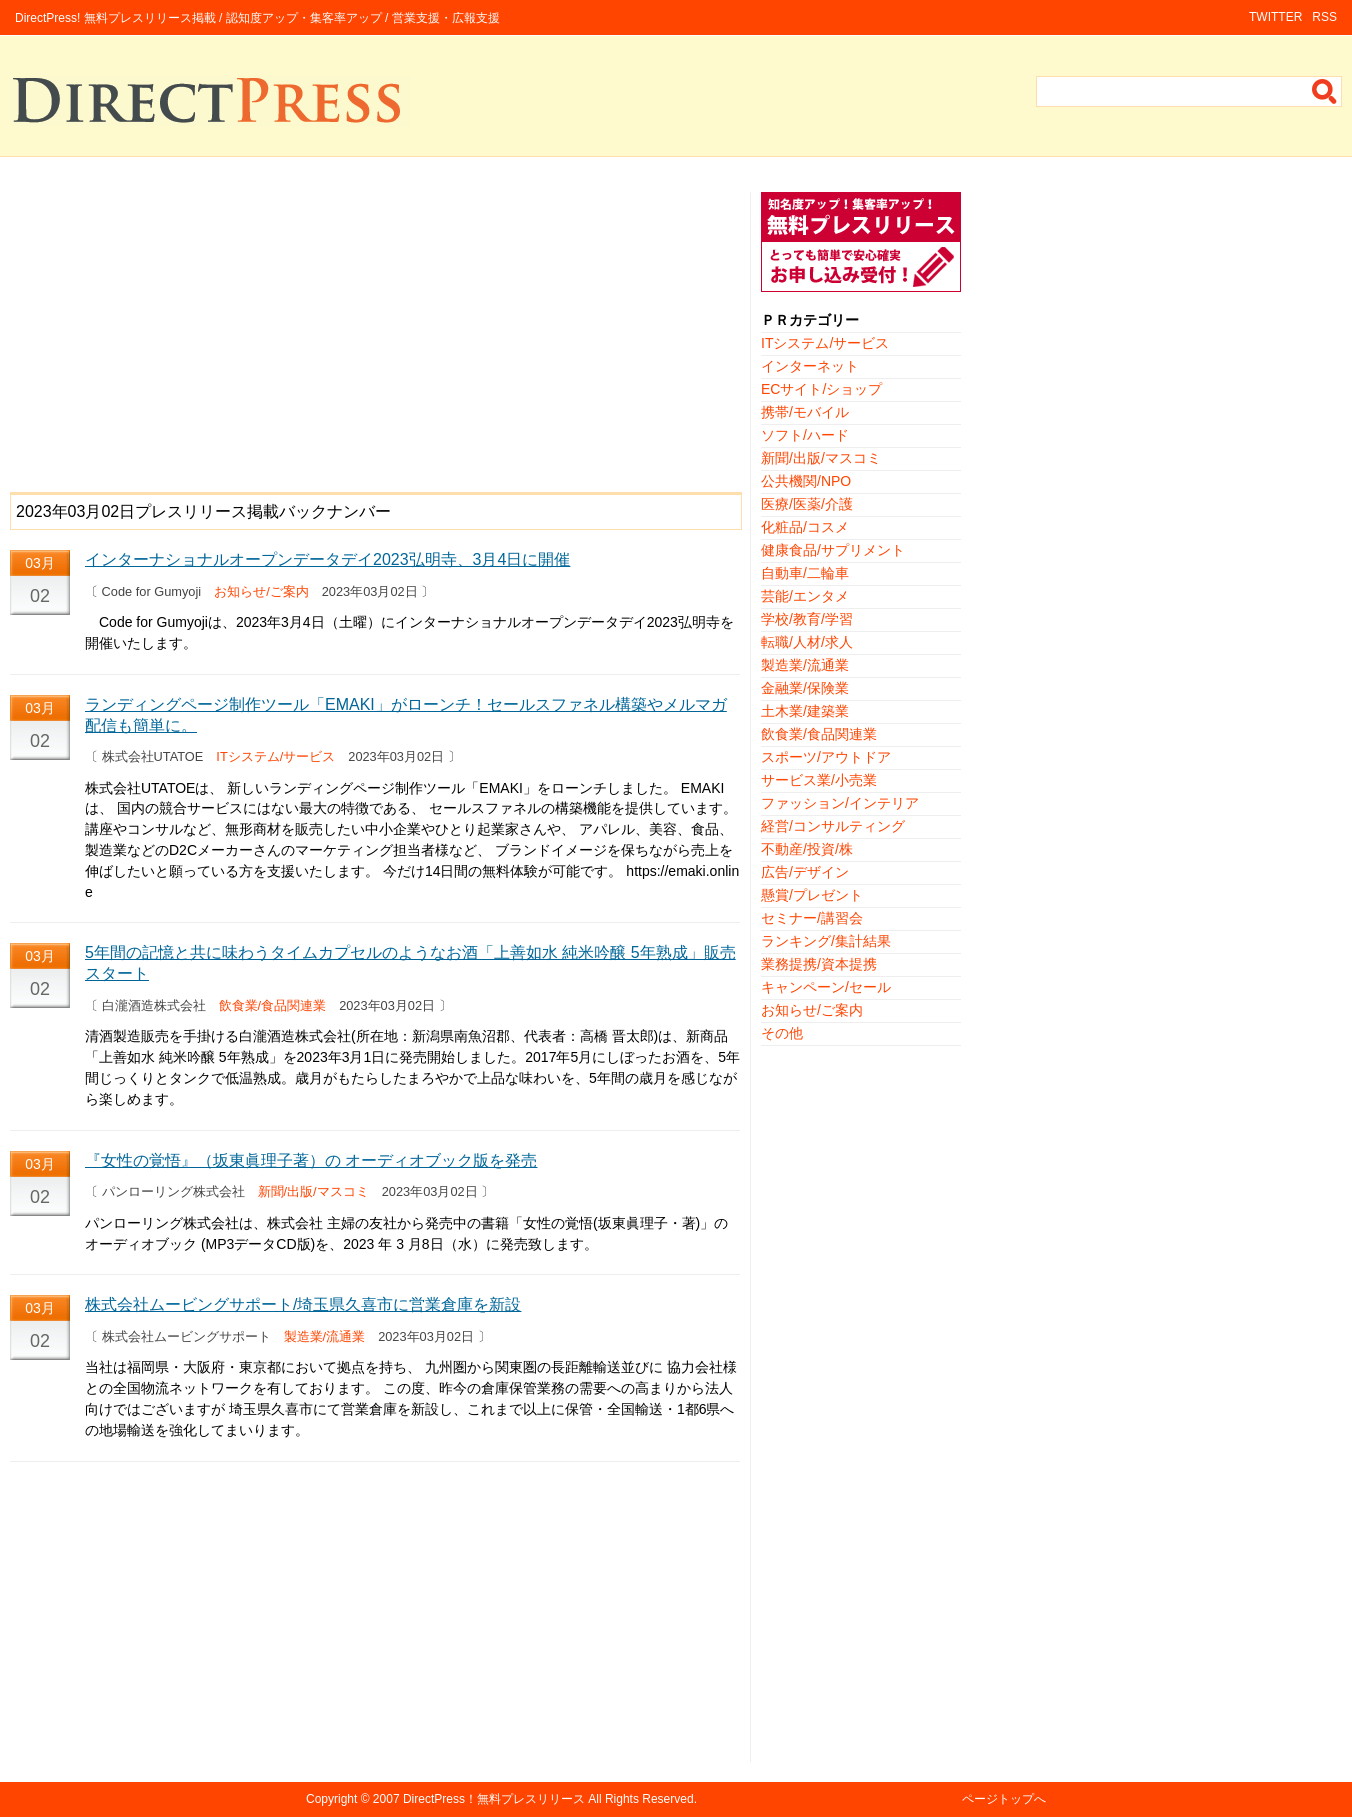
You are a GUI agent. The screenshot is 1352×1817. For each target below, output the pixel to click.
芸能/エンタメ (805, 596)
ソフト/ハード (805, 435)
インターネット (810, 366)
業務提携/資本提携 (819, 964)
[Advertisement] (375, 332)
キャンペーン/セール (826, 987)
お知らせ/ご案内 (261, 591)
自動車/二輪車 (805, 573)
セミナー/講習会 (812, 918)
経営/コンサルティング (833, 826)
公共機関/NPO (806, 481)
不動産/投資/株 (807, 849)
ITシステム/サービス (275, 756)
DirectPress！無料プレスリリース (494, 1799)
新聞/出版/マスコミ (313, 1191)
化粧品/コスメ (805, 527)
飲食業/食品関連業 (273, 1005)
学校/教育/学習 (807, 619)
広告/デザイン (805, 872)
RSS (1324, 17)
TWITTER (1275, 17)
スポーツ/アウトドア (826, 757)
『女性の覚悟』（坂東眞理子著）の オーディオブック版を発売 (311, 1160)
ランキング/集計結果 (826, 941)
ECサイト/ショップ (821, 389)
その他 (782, 1033)
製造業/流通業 (325, 1336)
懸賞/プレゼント (812, 895)
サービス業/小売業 (819, 780)
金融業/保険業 (805, 688)
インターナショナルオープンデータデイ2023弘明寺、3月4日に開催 (327, 559)
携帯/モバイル (805, 412)
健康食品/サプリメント (833, 550)
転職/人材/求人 (807, 642)
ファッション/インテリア (840, 803)
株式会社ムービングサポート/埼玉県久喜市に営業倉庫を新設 (303, 1304)
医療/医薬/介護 (807, 504)
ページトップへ (1004, 1799)
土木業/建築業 (805, 711)
